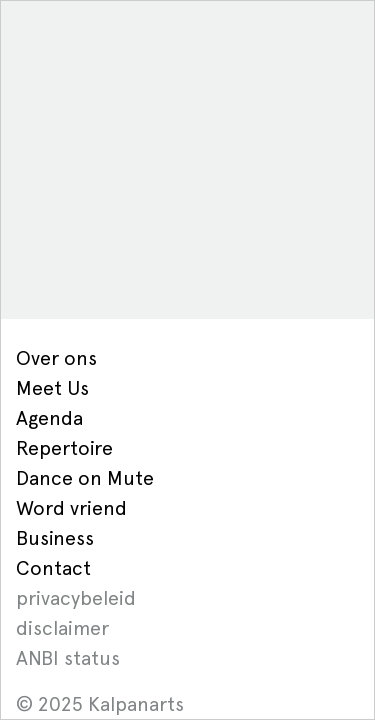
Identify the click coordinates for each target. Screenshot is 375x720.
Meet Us (52, 388)
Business (55, 538)
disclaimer (62, 628)
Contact (53, 568)
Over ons (56, 358)
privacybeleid (76, 598)
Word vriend (71, 508)
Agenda (49, 418)
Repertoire (64, 448)
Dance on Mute (85, 478)
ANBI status (68, 658)
